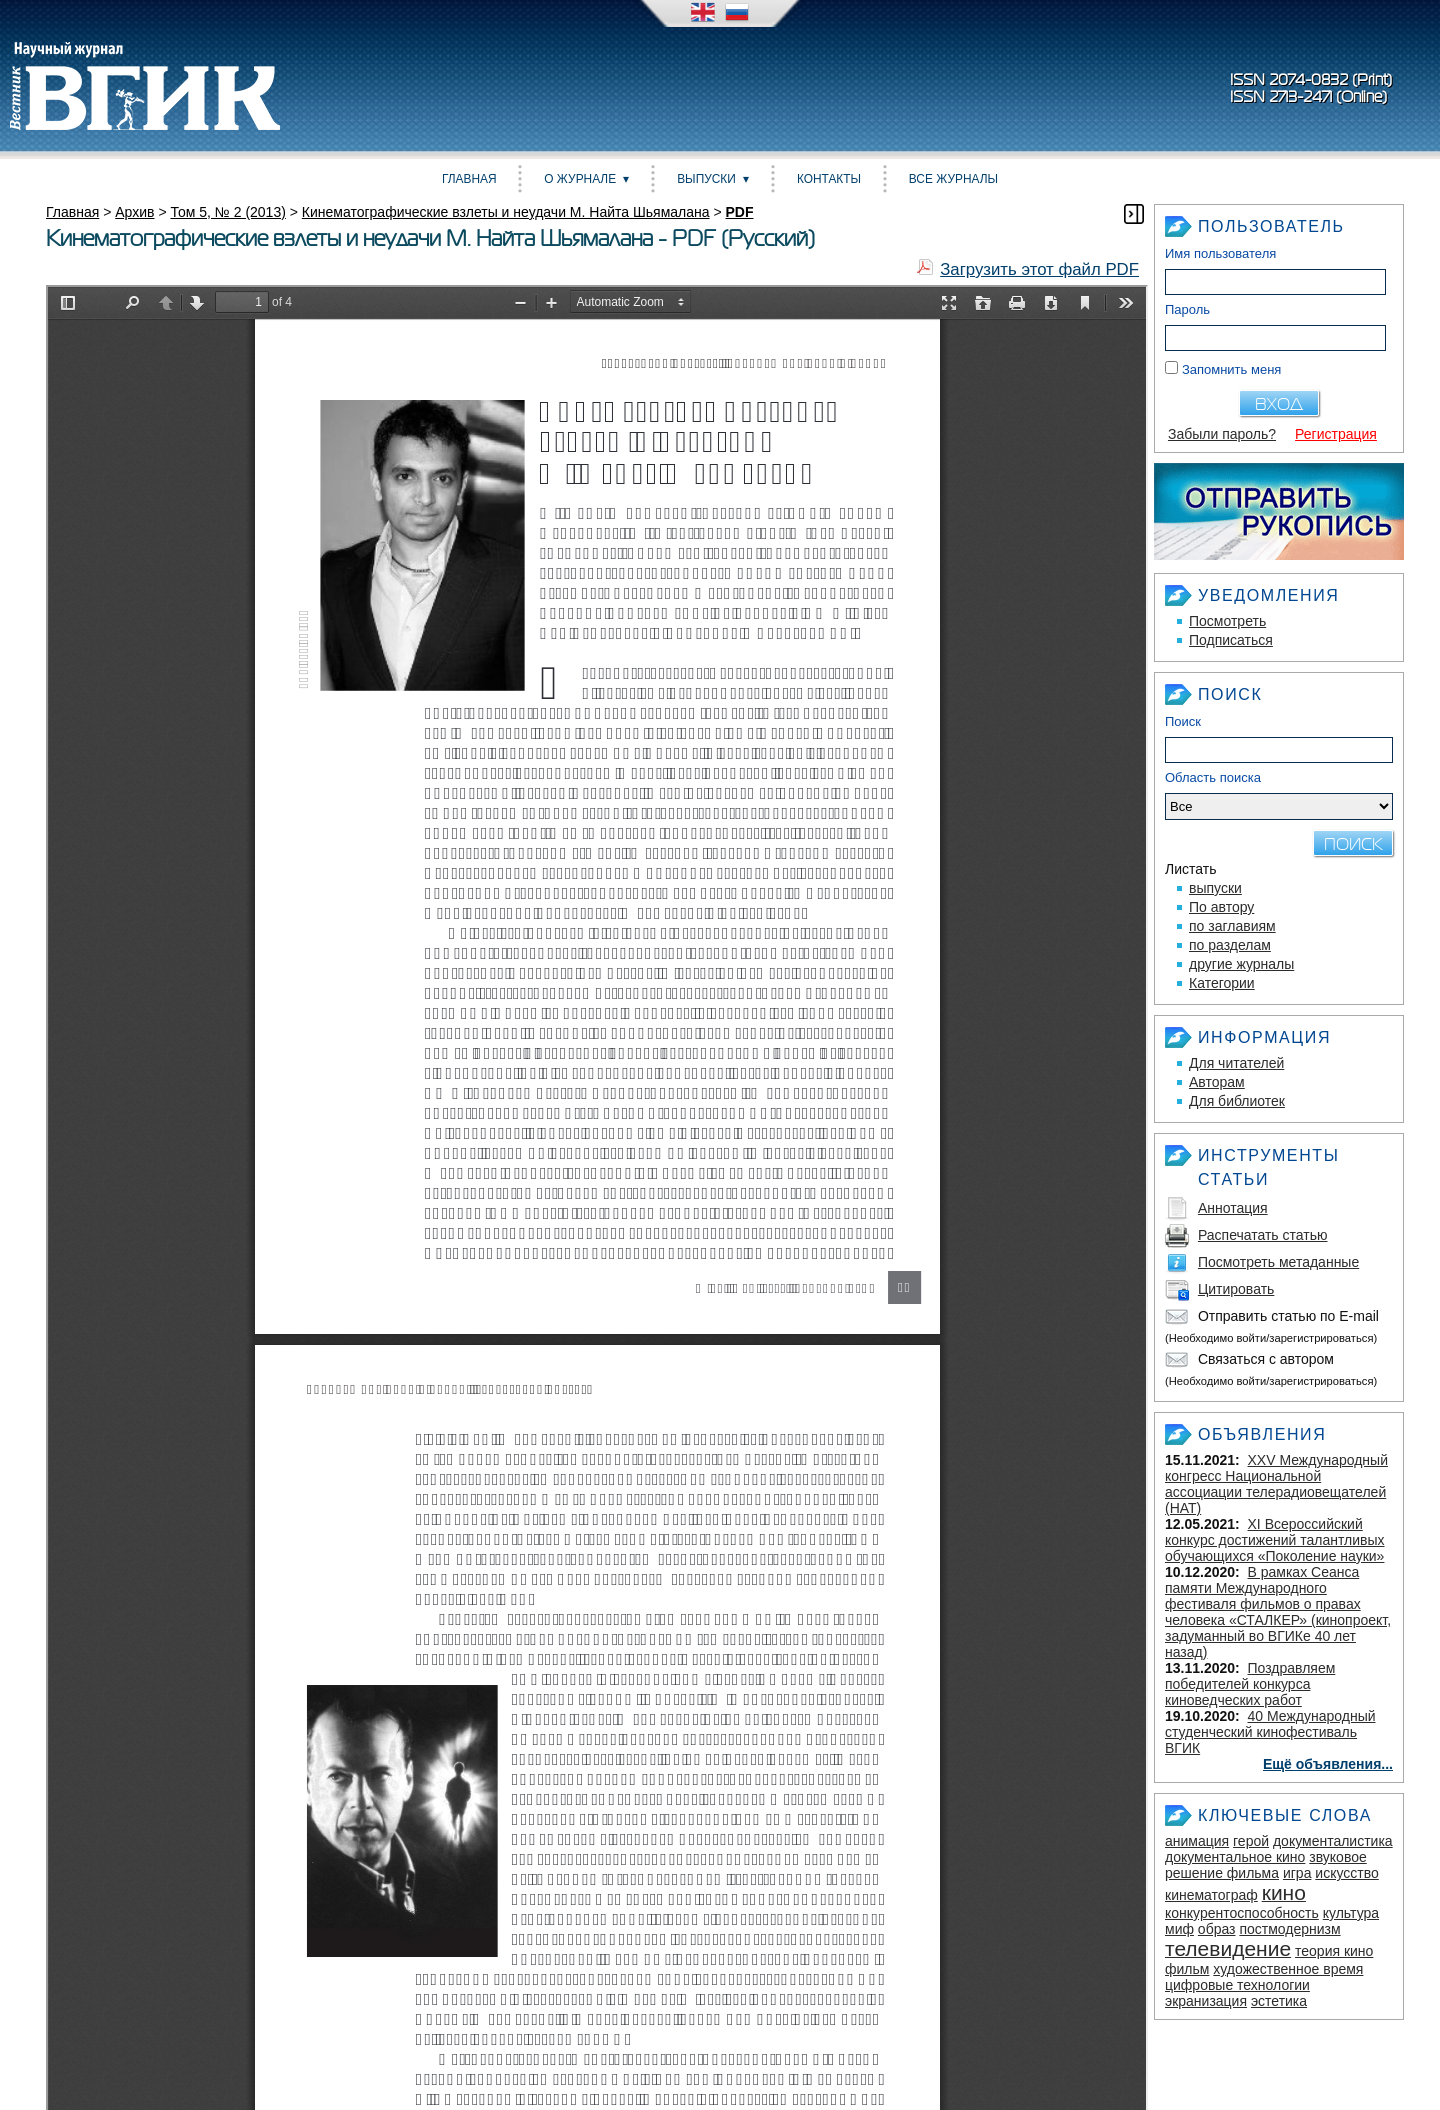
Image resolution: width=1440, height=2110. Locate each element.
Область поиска (1279, 795)
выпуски (1215, 888)
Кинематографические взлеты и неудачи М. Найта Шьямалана (506, 212)
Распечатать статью (1263, 1235)
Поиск (1183, 721)
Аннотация (1233, 1208)
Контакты (829, 179)
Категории (1222, 983)
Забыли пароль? (1222, 434)
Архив (134, 212)
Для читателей (1236, 1063)
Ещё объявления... (1328, 1764)
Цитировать (1236, 1289)
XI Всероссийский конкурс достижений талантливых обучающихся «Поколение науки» (1275, 1540)
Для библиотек (1237, 1101)
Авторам (1217, 1082)
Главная (469, 179)
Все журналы (953, 179)
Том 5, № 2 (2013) (227, 212)
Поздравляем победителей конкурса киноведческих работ (1250, 1684)
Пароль (1187, 309)
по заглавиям (1232, 926)
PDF (740, 212)
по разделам (1230, 945)
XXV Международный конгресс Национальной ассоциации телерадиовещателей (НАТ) (1276, 1484)
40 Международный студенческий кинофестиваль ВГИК (1270, 1732)
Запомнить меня (1231, 369)
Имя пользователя (1220, 253)
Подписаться (1231, 640)
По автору (1221, 907)
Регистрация (1336, 434)
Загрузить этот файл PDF (1039, 269)
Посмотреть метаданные (1278, 1262)
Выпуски (706, 179)
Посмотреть (1227, 621)
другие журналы (1241, 964)
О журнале (580, 179)
